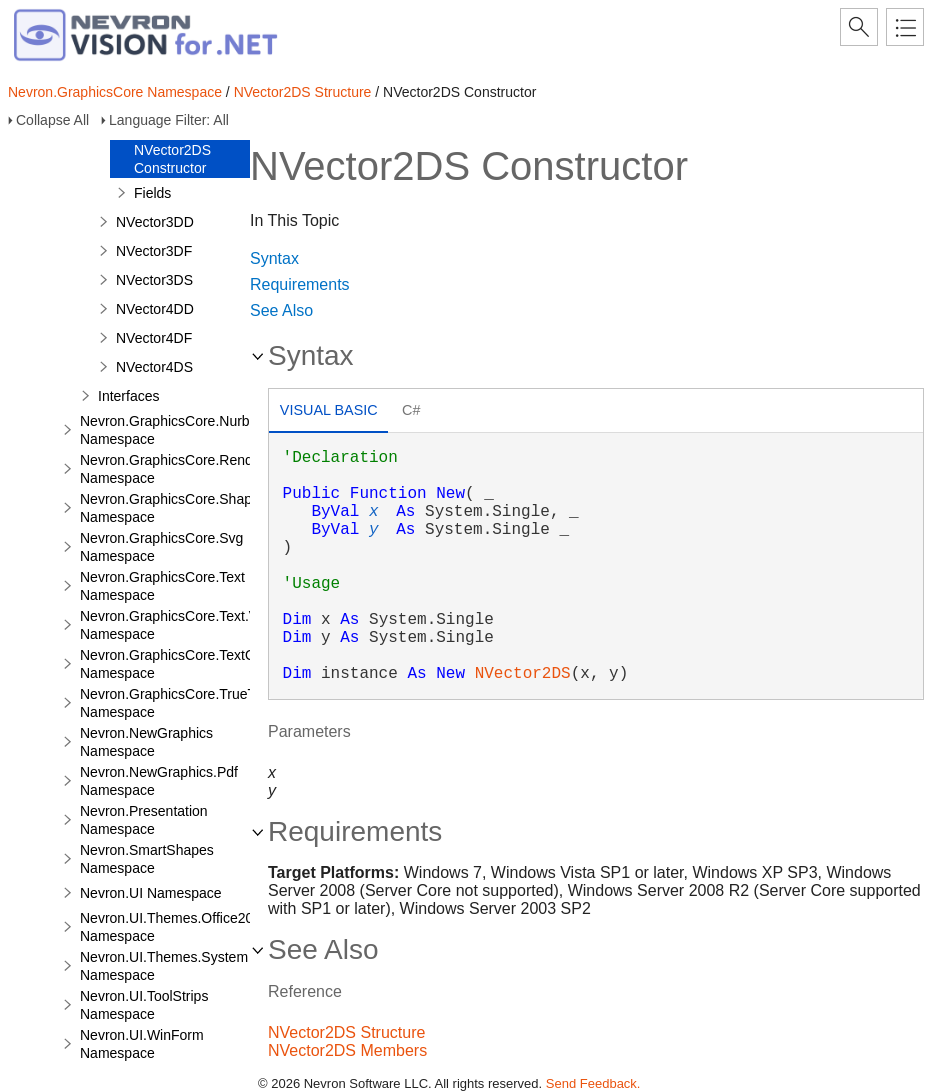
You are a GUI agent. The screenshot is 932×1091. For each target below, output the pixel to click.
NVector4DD (155, 309)
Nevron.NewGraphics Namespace (146, 742)
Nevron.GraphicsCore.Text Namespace (162, 586)
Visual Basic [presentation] (329, 410)
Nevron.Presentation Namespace (144, 820)
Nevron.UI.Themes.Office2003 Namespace (174, 927)
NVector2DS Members (347, 1050)
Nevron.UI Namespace (151, 893)
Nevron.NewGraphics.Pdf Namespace (159, 781)
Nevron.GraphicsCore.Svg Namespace (161, 547)
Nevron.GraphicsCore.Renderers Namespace (182, 469)
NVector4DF (154, 338)
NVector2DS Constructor (172, 159)
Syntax (274, 258)
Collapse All (52, 120)
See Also (281, 310)
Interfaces (128, 396)
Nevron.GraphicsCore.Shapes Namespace (173, 508)
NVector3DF (154, 251)
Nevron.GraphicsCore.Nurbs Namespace (168, 430)
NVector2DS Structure (303, 92)
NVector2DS (523, 674)
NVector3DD (155, 222)
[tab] (328, 412)
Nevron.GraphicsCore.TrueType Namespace (179, 703)
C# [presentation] (411, 410)
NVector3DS (154, 280)
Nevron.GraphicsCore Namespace (115, 92)
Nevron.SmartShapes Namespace (147, 859)
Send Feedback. (593, 1083)
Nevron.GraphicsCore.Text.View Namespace (179, 625)
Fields (152, 193)
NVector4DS (154, 367)
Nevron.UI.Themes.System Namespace (164, 966)
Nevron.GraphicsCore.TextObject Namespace (182, 664)
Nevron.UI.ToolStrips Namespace (144, 1005)
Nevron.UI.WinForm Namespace (142, 1044)
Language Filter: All (169, 120)
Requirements (300, 284)
